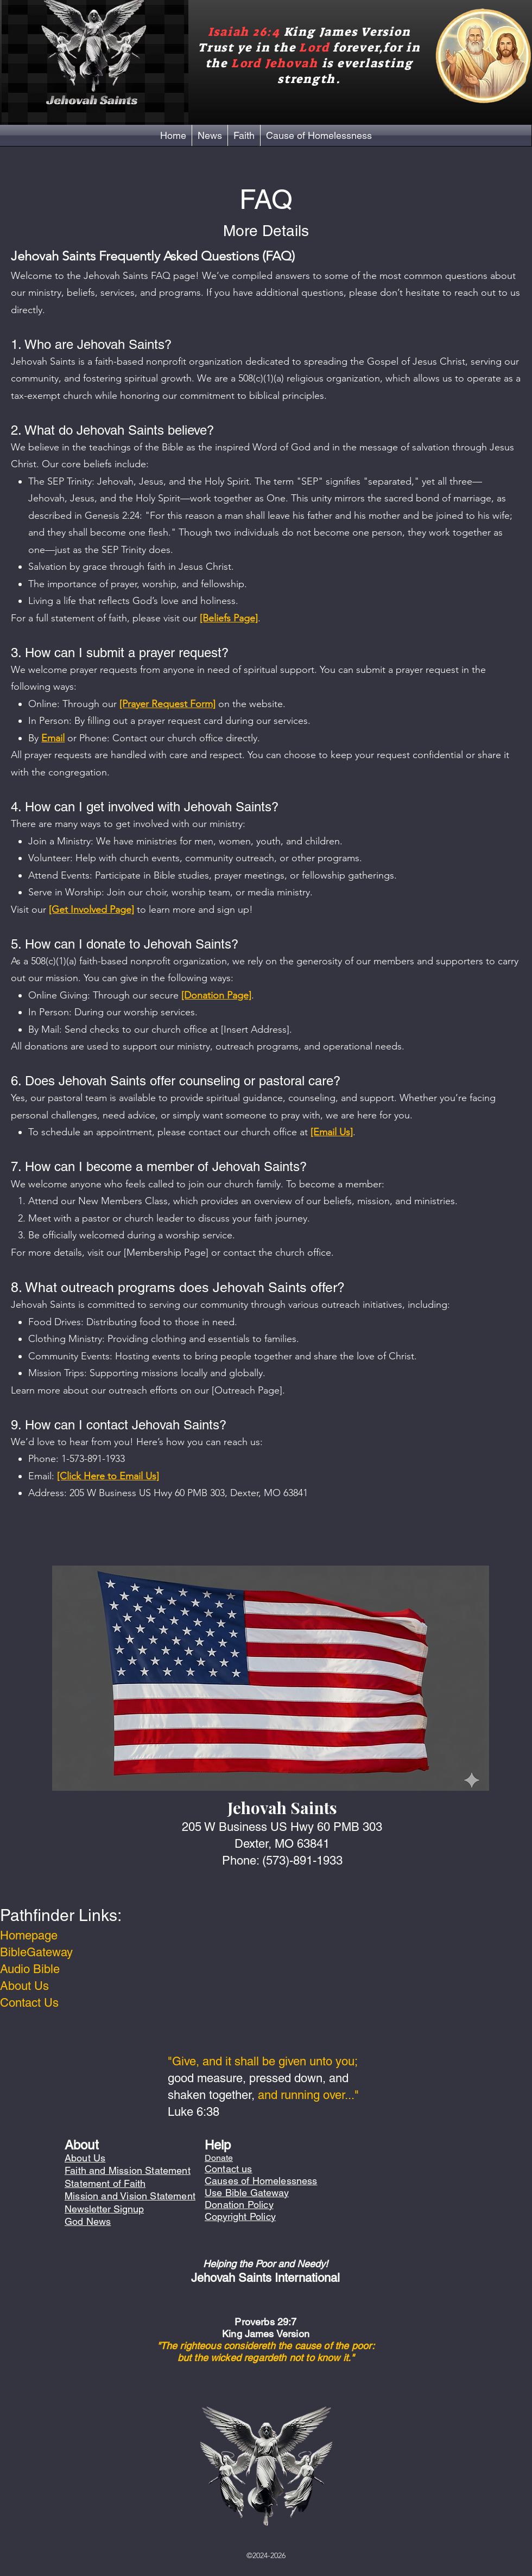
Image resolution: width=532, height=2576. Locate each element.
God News (88, 2221)
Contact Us (29, 2002)
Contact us (228, 2168)
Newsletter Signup (104, 2209)
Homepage (29, 1935)
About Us (24, 1986)
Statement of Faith (105, 2183)
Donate (219, 2158)
